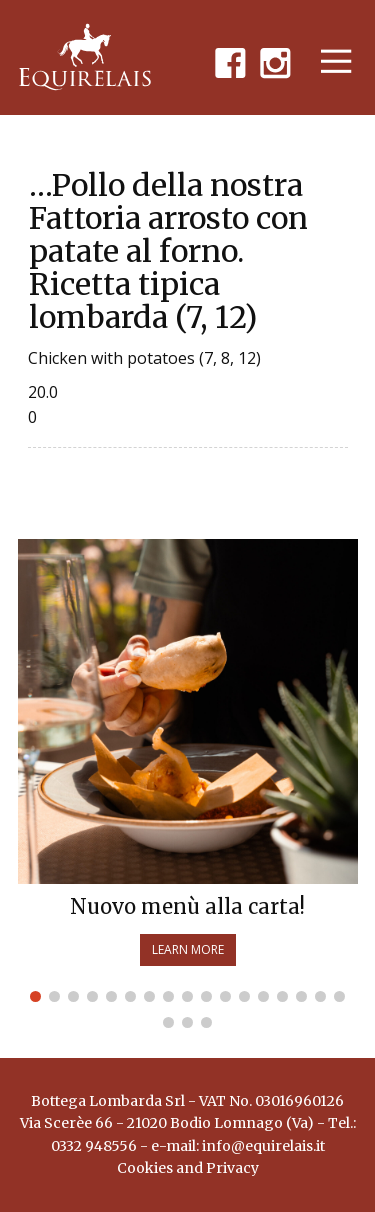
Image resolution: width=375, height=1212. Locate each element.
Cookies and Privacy (188, 1168)
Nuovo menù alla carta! (187, 907)
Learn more (188, 949)
